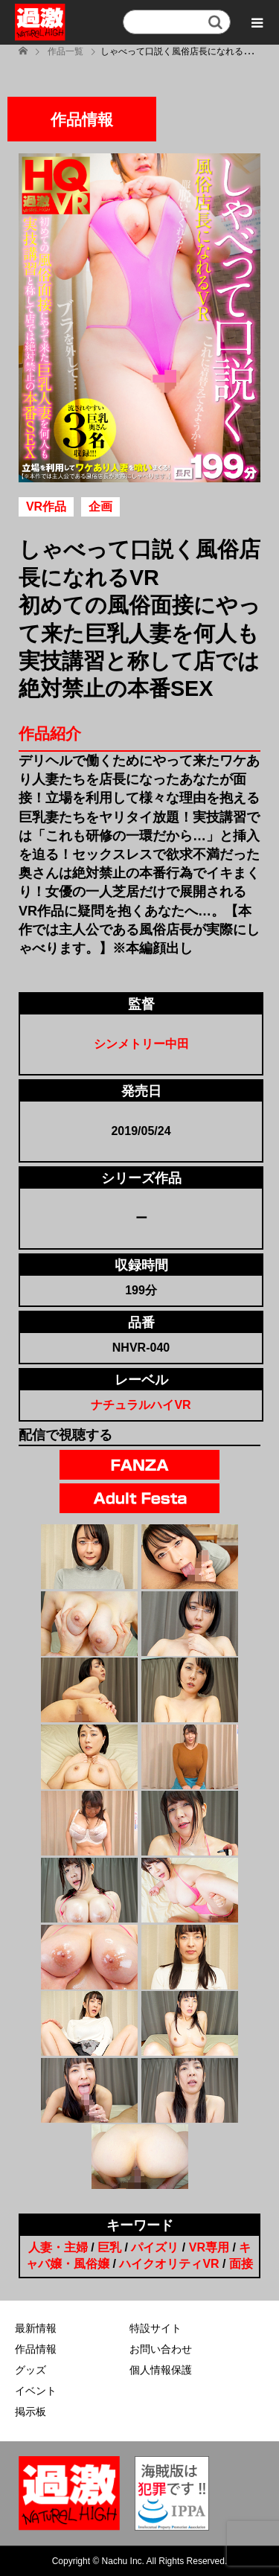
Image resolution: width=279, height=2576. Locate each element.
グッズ (30, 2370)
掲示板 (30, 2411)
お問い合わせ (160, 2349)
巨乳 (109, 2247)
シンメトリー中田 (141, 1044)
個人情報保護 (160, 2370)
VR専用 (209, 2247)
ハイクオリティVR (169, 2263)
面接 (241, 2263)
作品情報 (36, 2349)
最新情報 (36, 2328)
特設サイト (155, 2328)
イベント (36, 2391)
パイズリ (155, 2247)
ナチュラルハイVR (140, 1405)
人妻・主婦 (58, 2247)
